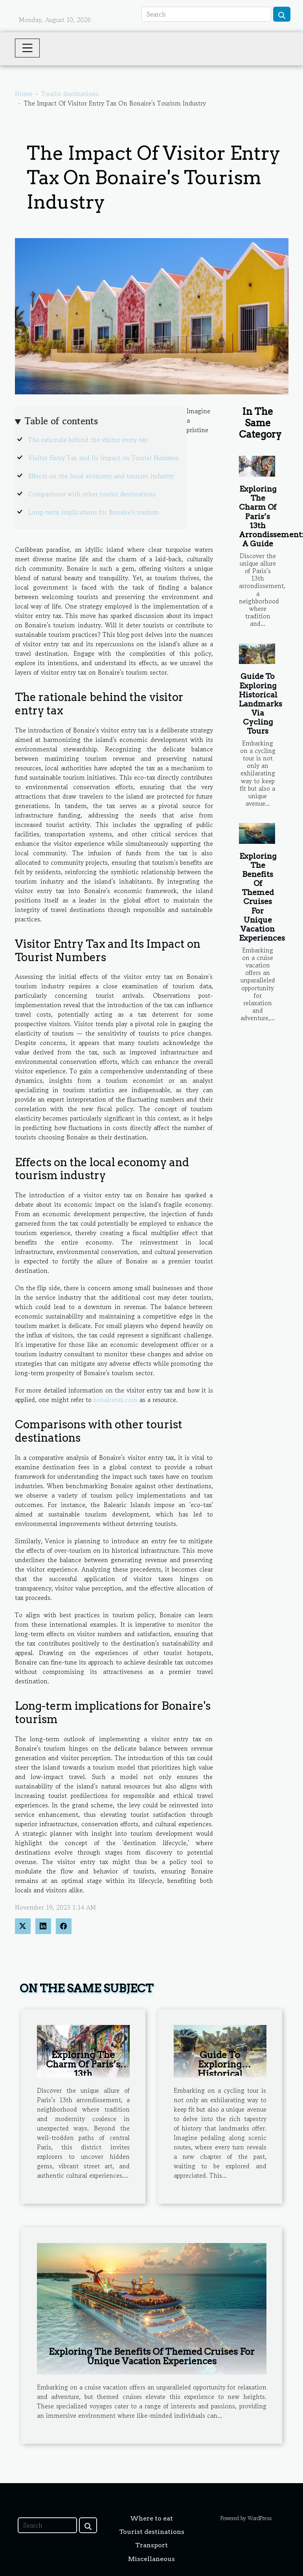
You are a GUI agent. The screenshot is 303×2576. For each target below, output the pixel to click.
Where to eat (151, 2518)
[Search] (206, 14)
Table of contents (61, 421)
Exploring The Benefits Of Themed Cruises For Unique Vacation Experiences (262, 897)
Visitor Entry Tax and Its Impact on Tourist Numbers (103, 457)
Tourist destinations (70, 93)
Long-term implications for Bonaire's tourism (93, 512)
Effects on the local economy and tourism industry (101, 476)
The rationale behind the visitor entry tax (87, 439)
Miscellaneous (151, 2559)
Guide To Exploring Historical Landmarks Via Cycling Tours (260, 703)
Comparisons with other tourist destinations (92, 494)
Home (23, 93)
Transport (151, 2545)
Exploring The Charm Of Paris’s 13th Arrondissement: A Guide (83, 2073)
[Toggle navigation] (27, 48)
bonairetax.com (116, 1399)
